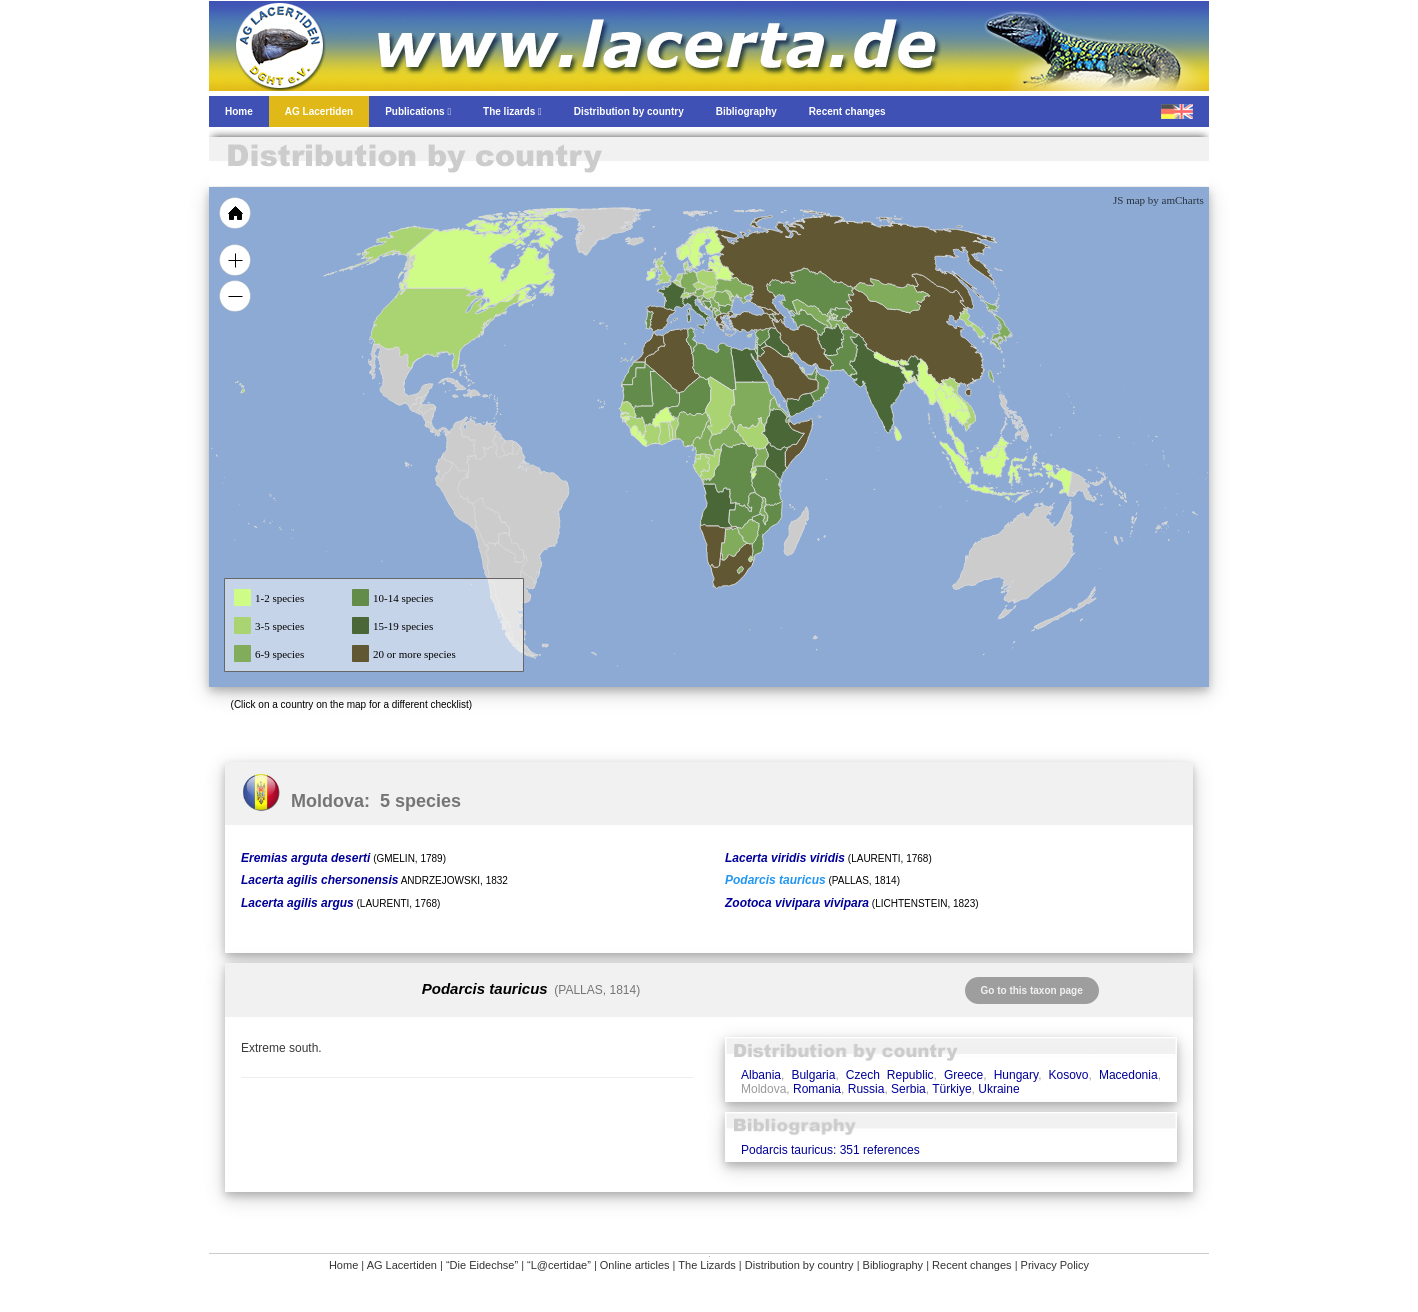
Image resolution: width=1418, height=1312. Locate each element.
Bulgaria (813, 1075)
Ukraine (998, 1089)
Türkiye (951, 1089)
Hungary (1016, 1075)
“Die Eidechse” (482, 1265)
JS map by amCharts (1158, 200)
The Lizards (706, 1265)
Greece (963, 1075)
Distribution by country (799, 1265)
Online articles (635, 1265)
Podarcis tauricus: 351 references (830, 1150)
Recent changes (972, 1265)
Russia (866, 1089)
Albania (761, 1075)
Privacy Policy (1055, 1265)
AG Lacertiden (402, 1265)
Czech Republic (890, 1075)
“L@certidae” (559, 1265)
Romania (817, 1089)
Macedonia (1128, 1075)
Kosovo (1069, 1075)
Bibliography (893, 1265)
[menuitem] (811, 374)
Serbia (908, 1089)
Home (343, 1265)
